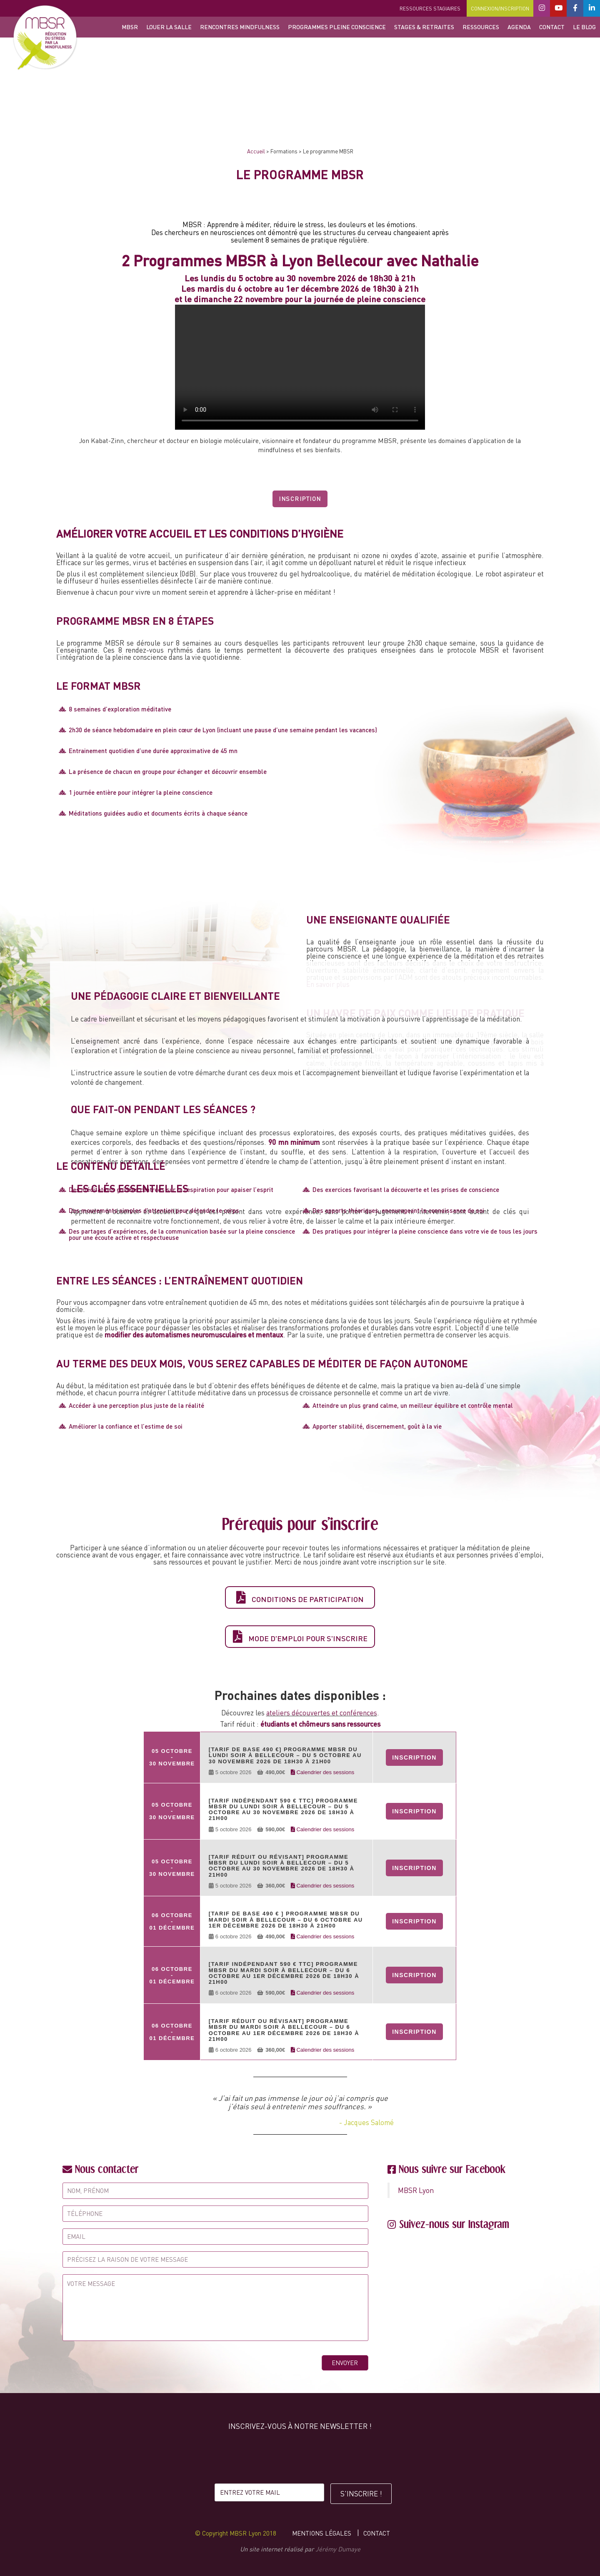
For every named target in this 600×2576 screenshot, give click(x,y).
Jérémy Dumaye (337, 2547)
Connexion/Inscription (500, 8)
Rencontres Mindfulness (240, 26)
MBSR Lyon (416, 2188)
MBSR (130, 26)
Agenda (519, 26)
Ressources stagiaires (430, 8)
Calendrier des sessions (322, 1772)
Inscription (300, 498)
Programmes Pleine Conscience (337, 26)
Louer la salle (169, 26)
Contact (552, 26)
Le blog (584, 26)
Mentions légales (321, 2531)
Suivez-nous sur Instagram (454, 2222)
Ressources (480, 26)
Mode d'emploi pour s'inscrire (300, 1636)
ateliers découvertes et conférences (321, 1712)
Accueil (256, 151)
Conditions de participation (300, 1597)
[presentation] (300, 2457)
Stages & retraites (424, 26)
